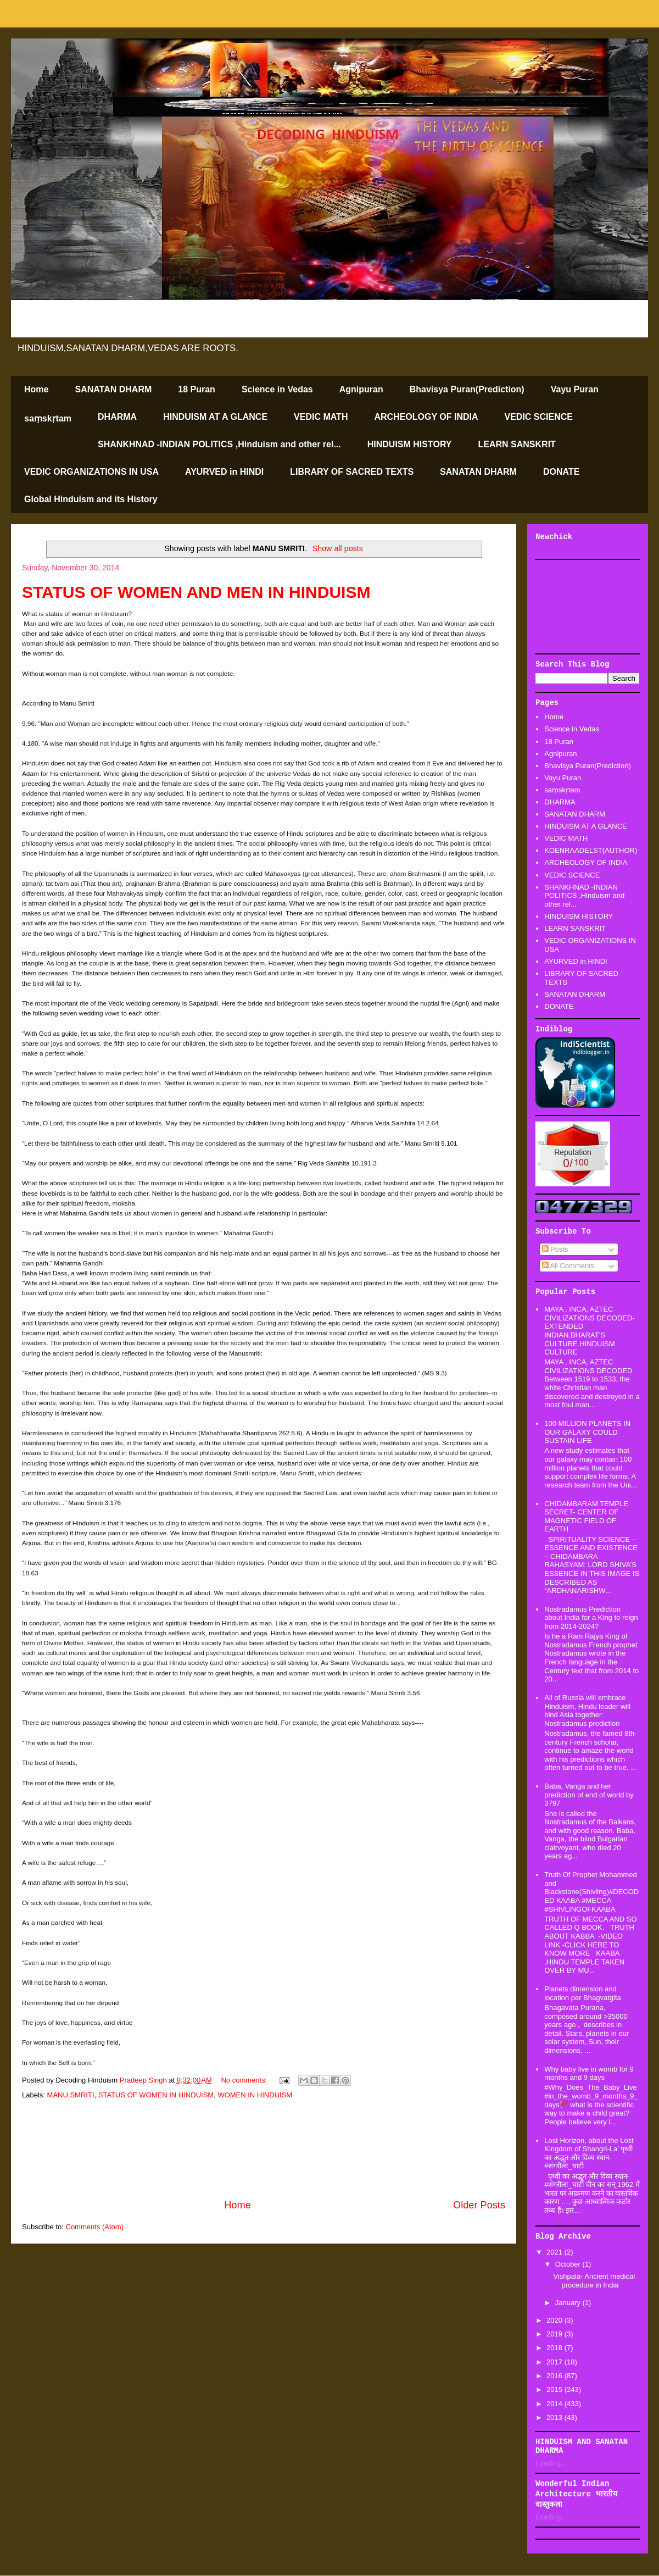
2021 (555, 2252)
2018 (555, 2348)
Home (36, 389)
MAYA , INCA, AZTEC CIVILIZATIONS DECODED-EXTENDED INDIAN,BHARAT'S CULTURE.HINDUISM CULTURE (589, 1330)
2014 (555, 2404)
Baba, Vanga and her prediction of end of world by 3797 (589, 1794)
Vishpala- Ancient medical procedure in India (594, 2280)
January (569, 2303)
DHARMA (117, 416)
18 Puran (196, 389)
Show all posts (337, 548)
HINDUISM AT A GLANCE (215, 416)
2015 (555, 2389)
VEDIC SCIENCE (539, 416)
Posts (555, 1249)
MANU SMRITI (70, 2095)
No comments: (245, 2080)
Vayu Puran (575, 389)
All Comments (568, 1266)
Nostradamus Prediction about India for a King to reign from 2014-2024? (591, 1617)
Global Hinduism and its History (91, 499)
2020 (555, 2320)
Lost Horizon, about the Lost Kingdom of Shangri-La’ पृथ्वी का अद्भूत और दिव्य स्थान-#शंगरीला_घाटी (589, 2153)
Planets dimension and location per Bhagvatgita (582, 1993)
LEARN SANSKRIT (517, 444)
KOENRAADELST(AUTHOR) (590, 850)
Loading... (551, 2463)
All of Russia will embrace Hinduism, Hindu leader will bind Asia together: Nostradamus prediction (587, 1711)
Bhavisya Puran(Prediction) (467, 389)
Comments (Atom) (95, 2227)
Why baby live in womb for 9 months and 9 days (589, 2073)
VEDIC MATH (321, 416)
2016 (555, 2376)
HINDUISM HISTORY (409, 444)
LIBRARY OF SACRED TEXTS (352, 471)
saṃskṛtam (47, 418)
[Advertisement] (263, 2150)
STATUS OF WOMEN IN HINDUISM (156, 2095)
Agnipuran (361, 389)
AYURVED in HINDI (224, 471)
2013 (555, 2417)
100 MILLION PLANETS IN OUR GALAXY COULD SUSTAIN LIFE (587, 1432)
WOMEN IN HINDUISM (254, 2095)
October (569, 2264)
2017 (555, 2362)
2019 (555, 2334)
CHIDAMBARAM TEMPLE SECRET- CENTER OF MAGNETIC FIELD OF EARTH (586, 1517)
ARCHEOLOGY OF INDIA (426, 416)
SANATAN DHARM (113, 389)
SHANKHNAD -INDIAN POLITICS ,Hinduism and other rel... (219, 444)
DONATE (561, 471)
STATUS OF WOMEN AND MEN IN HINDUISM (196, 592)
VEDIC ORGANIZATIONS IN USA (91, 471)
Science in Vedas (277, 389)
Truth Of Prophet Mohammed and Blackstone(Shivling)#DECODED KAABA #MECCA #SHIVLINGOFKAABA (591, 1891)
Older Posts (479, 2205)
